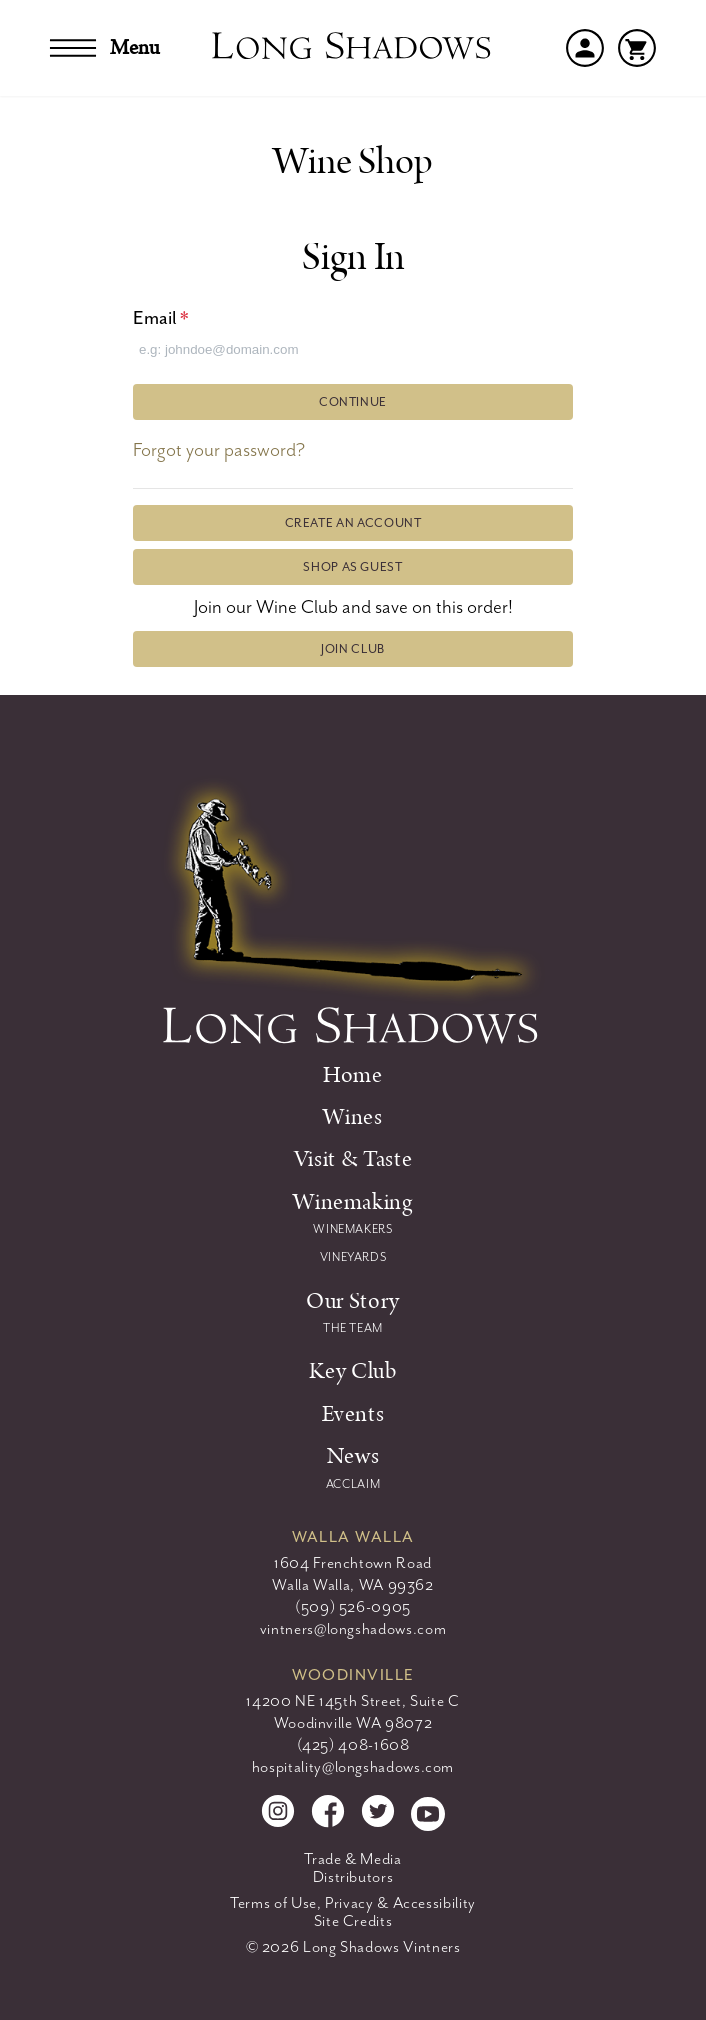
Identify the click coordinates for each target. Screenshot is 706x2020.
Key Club (352, 1371)
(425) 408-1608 (353, 1745)
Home (353, 1075)
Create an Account (353, 523)
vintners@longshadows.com (353, 1629)
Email (161, 318)
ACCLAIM (353, 1484)
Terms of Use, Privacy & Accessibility (353, 1903)
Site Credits (353, 1921)
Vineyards (353, 1257)
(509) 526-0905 (353, 1607)
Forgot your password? (219, 450)
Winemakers (352, 1229)
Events (353, 1414)
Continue (353, 402)
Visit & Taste (353, 1159)
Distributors (353, 1877)
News (353, 1456)
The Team (353, 1328)
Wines (352, 1117)
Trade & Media (352, 1859)
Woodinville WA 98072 (353, 1723)
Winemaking (352, 1202)
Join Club (353, 649)
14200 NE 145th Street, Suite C (352, 1701)
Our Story (353, 1301)
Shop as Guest (352, 567)
